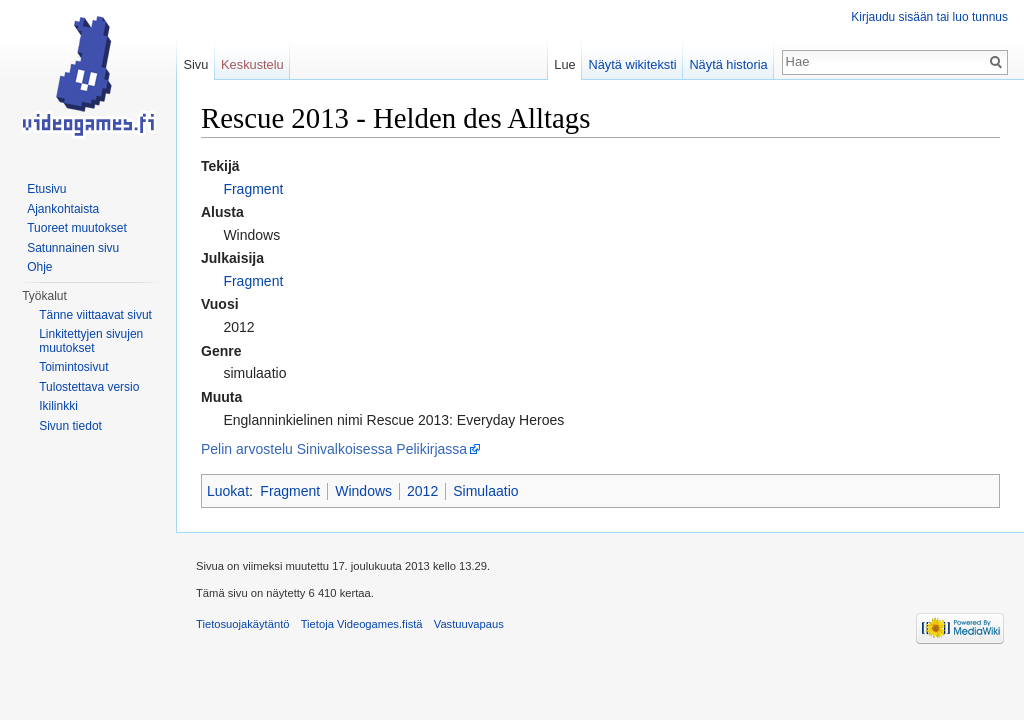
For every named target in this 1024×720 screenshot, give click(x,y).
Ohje (39, 267)
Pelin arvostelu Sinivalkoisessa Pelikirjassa (334, 449)
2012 (422, 491)
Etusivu (46, 189)
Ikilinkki (58, 406)
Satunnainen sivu (73, 248)
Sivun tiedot (70, 426)
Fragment (253, 189)
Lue (564, 64)
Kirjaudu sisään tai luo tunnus (929, 17)
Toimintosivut (73, 367)
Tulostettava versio (89, 387)
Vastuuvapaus (469, 624)
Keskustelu (252, 64)
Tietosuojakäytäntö (243, 624)
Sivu (195, 64)
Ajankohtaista (63, 209)
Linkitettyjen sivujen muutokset (91, 341)
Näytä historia (728, 64)
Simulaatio (485, 491)
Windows (363, 491)
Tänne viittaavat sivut (95, 315)
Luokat (228, 491)
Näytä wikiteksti (632, 64)
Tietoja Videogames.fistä (362, 624)
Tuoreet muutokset (77, 228)
